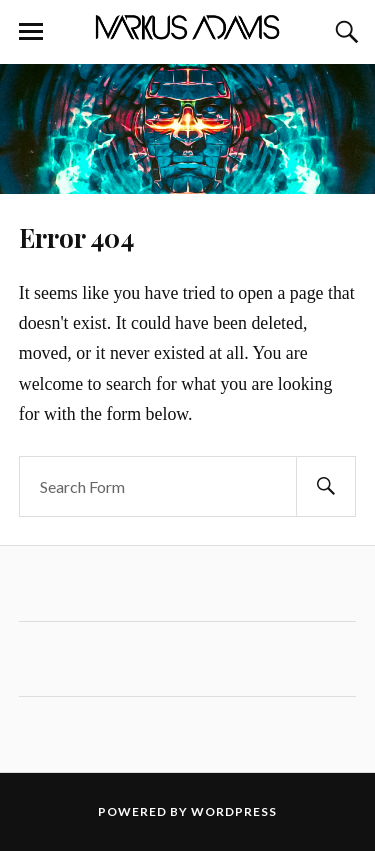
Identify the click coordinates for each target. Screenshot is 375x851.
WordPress (234, 811)
